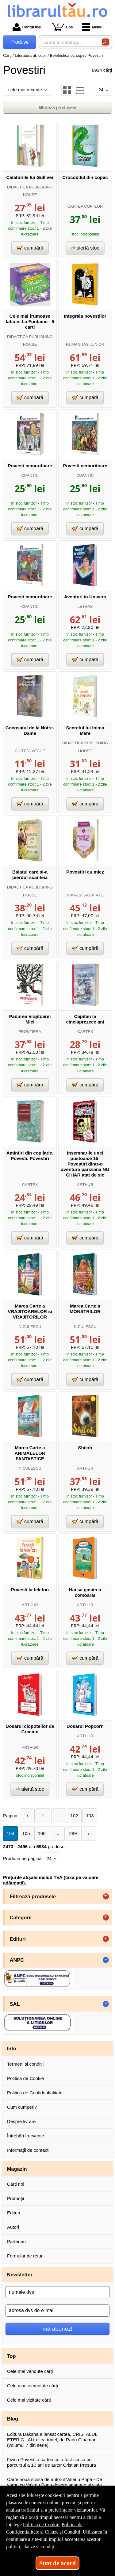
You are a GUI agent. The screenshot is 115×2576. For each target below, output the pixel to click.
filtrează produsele (57, 107)
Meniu (92, 27)
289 (73, 1833)
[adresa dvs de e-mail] (57, 2310)
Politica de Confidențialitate (35, 2092)
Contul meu (28, 27)
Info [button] (11, 2048)
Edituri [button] (18, 1939)
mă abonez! (58, 2329)
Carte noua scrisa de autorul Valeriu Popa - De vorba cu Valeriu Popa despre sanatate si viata (54, 2482)
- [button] (106, 1960)
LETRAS (85, 606)
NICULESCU (30, 1326)
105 (26, 1833)
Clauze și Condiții (62, 2531)
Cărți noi (15, 2184)
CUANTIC (30, 475)
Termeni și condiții (25, 2064)
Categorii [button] (21, 1917)
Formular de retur (25, 2255)
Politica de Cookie (25, 2078)
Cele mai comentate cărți (32, 2385)
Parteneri (16, 2241)
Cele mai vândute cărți (30, 2371)
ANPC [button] (17, 1960)
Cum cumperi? (22, 2107)
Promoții (15, 2198)
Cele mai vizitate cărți (29, 2400)
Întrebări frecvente (25, 2135)
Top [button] (11, 2356)
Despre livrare (21, 2121)
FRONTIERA (30, 1031)
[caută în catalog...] (69, 42)
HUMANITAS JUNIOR (85, 344)
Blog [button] (12, 2418)
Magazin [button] (17, 2169)
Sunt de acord (57, 2563)
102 (74, 1815)
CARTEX (85, 1031)
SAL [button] (15, 2004)
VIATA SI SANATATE (85, 895)
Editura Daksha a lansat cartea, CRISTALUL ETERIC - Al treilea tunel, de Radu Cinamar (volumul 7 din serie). (52, 2440)
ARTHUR (85, 1184)
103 (90, 1815)
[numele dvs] (57, 2292)
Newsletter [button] (20, 2274)
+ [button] (106, 1896)
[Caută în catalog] (105, 42)
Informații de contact (27, 2150)
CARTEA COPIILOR (85, 206)
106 (41, 1833)
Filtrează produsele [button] (33, 1896)
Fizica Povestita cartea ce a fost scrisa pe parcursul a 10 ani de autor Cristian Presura (51, 2462)
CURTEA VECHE (30, 751)
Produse (19, 42)
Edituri (13, 2212)
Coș (62, 27)
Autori (13, 2227)
